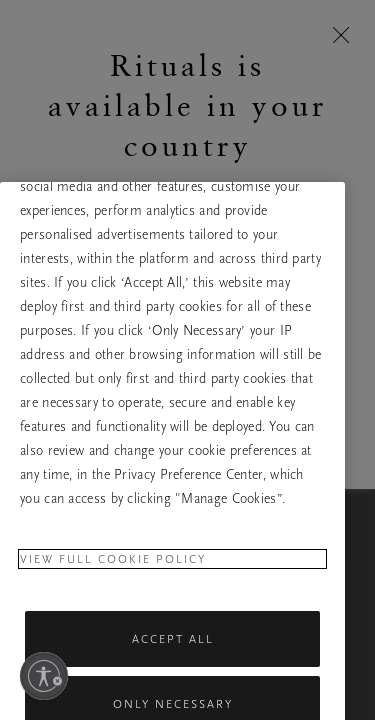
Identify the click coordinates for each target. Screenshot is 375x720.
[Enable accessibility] (44, 676)
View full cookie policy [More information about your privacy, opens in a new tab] (113, 585)
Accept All (173, 665)
